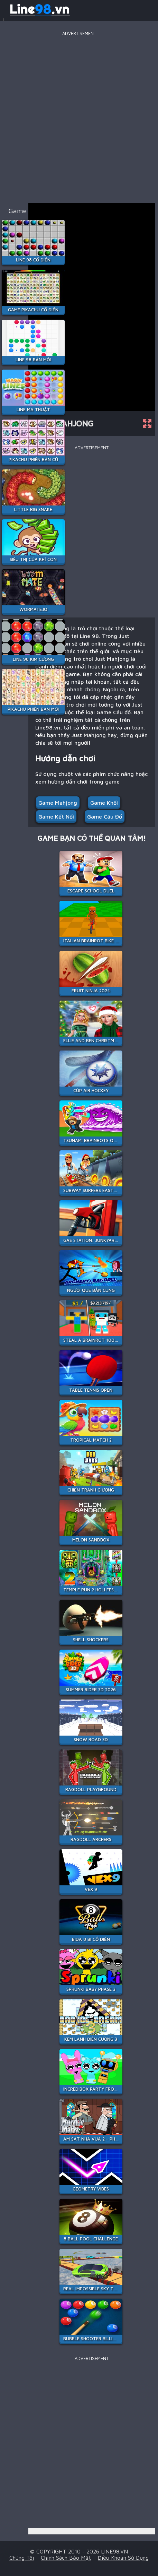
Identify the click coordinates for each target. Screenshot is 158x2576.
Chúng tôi (21, 2558)
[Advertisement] (79, 117)
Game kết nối (56, 816)
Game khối (104, 802)
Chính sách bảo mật (66, 2558)
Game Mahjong (57, 802)
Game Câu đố (104, 816)
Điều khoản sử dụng (123, 2558)
